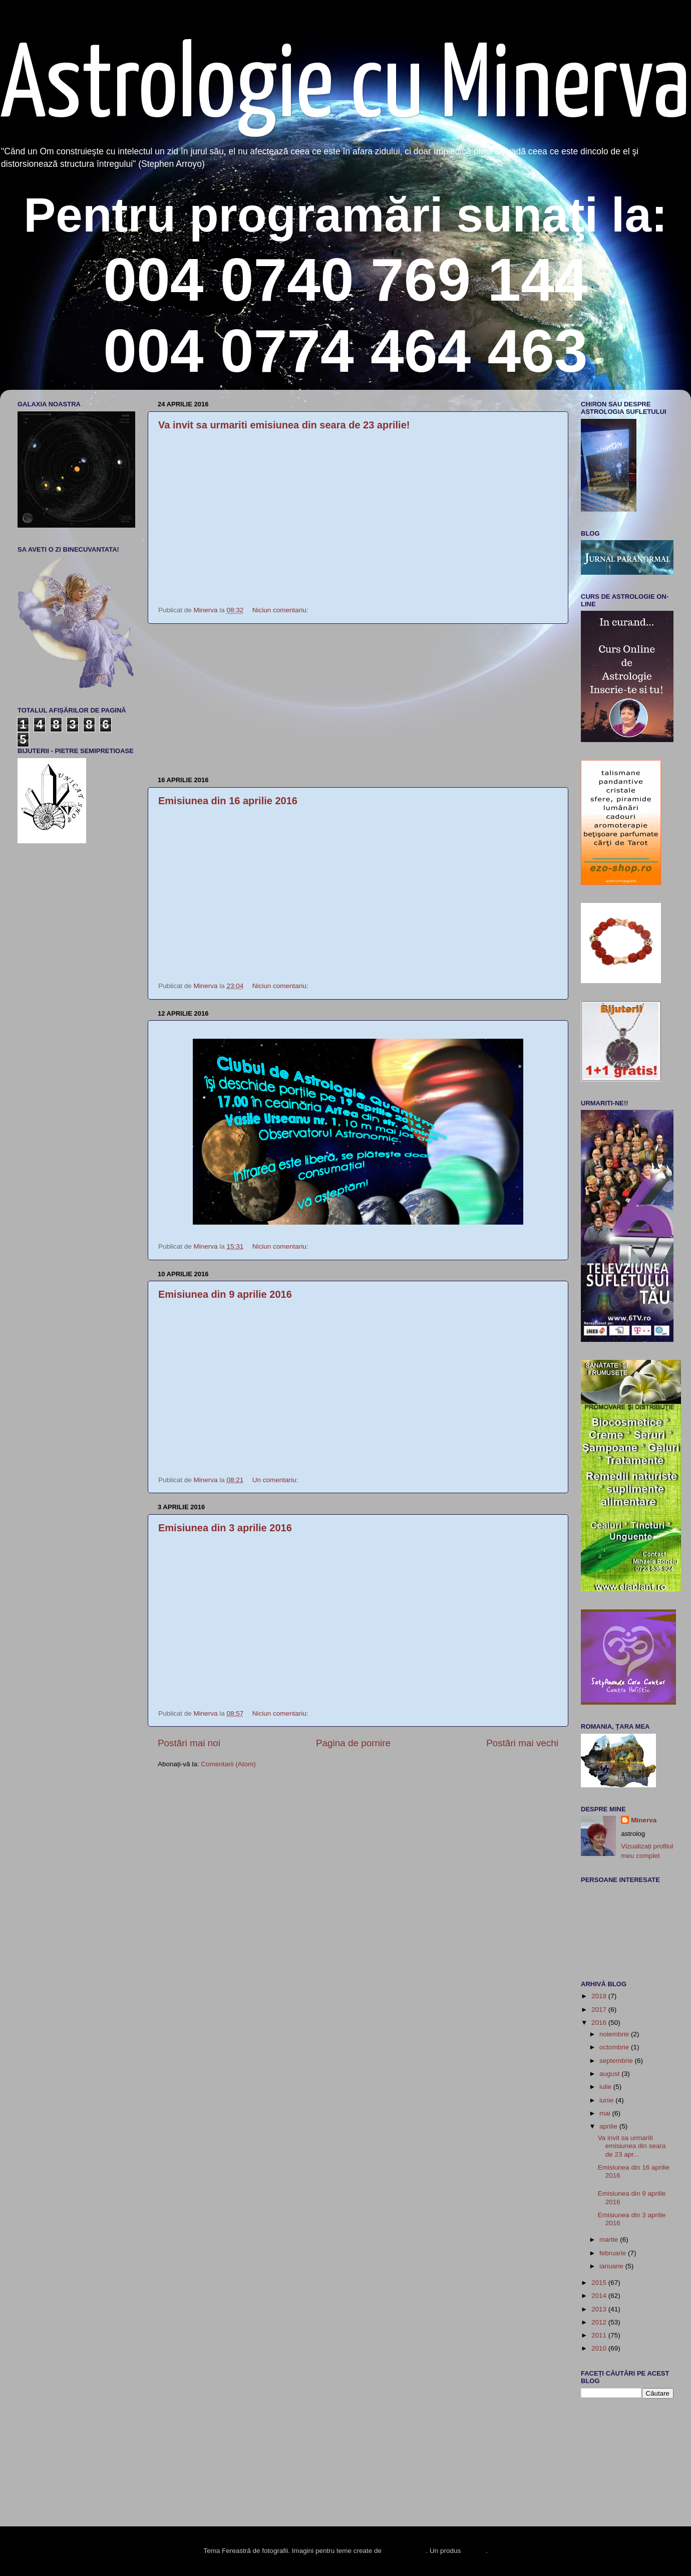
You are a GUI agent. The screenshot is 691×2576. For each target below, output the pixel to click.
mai (605, 2113)
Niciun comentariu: (281, 610)
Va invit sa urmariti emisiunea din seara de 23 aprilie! (284, 424)
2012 (599, 2322)
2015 (599, 2282)
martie (609, 2239)
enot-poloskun (405, 2550)
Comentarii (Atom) (228, 1764)
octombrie (615, 2047)
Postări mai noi (189, 1743)
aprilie (609, 2126)
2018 (599, 1996)
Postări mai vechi (522, 1743)
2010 (599, 2348)
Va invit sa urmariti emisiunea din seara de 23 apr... (632, 2146)
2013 (599, 2309)
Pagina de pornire (353, 1743)
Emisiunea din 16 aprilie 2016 (227, 800)
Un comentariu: (276, 1480)
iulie (606, 2086)
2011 (599, 2335)
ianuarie (612, 2266)
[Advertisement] (358, 700)
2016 (599, 2022)
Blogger (474, 2550)
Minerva (643, 1820)
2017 (599, 2009)
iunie (607, 2100)
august (610, 2073)
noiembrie (615, 2034)
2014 (599, 2295)
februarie (613, 2253)
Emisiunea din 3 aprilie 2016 (225, 1527)
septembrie (617, 2060)
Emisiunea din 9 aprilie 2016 (225, 1294)
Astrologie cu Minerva (345, 88)
